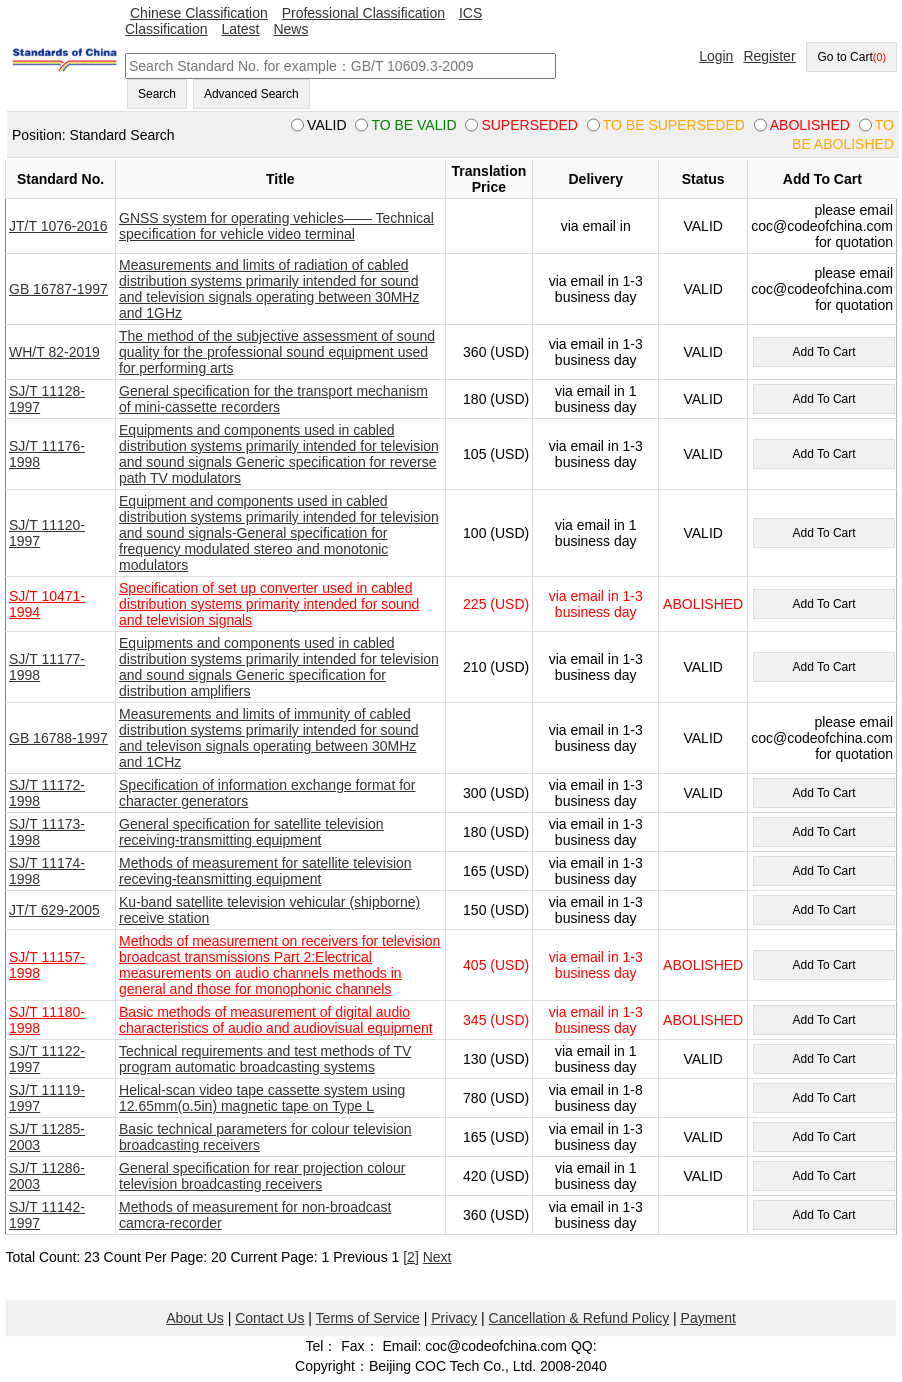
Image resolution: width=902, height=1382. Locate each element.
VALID (702, 226)
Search (157, 94)
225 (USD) (496, 604)
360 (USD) (496, 352)
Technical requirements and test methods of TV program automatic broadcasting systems (265, 1059)
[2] (411, 1257)
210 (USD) (496, 667)
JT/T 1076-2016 (58, 226)
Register (769, 56)
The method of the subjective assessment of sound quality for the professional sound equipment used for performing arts (277, 352)
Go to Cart (851, 57)
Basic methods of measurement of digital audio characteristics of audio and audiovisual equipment (276, 1020)
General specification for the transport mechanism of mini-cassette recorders (273, 399)
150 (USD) (496, 910)
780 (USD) (496, 1098)
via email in (596, 226)
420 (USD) (496, 1176)
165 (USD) (496, 871)
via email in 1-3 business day (596, 289)
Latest (240, 29)
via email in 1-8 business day (596, 1098)
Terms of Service (368, 1318)
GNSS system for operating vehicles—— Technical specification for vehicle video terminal (276, 226)
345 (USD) (496, 1020)
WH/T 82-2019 (54, 352)
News (290, 29)
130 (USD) (496, 1059)
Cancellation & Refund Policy (579, 1318)
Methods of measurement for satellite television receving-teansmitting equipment (265, 871)
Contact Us (269, 1318)
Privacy (454, 1318)
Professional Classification (363, 13)
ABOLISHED (703, 604)
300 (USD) (496, 793)
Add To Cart (823, 352)
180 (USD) (496, 399)
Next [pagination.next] (437, 1257)
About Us (195, 1318)
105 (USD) (496, 454)
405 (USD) (496, 965)
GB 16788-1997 (58, 738)
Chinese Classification (199, 13)
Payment (708, 1318)
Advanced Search (251, 94)
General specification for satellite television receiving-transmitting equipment (251, 832)
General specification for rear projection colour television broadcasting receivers (262, 1176)
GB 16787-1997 (58, 289)
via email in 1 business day (596, 399)
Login (716, 56)
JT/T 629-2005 (54, 910)
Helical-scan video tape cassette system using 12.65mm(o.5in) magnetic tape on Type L (262, 1098)
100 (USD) (496, 533)
